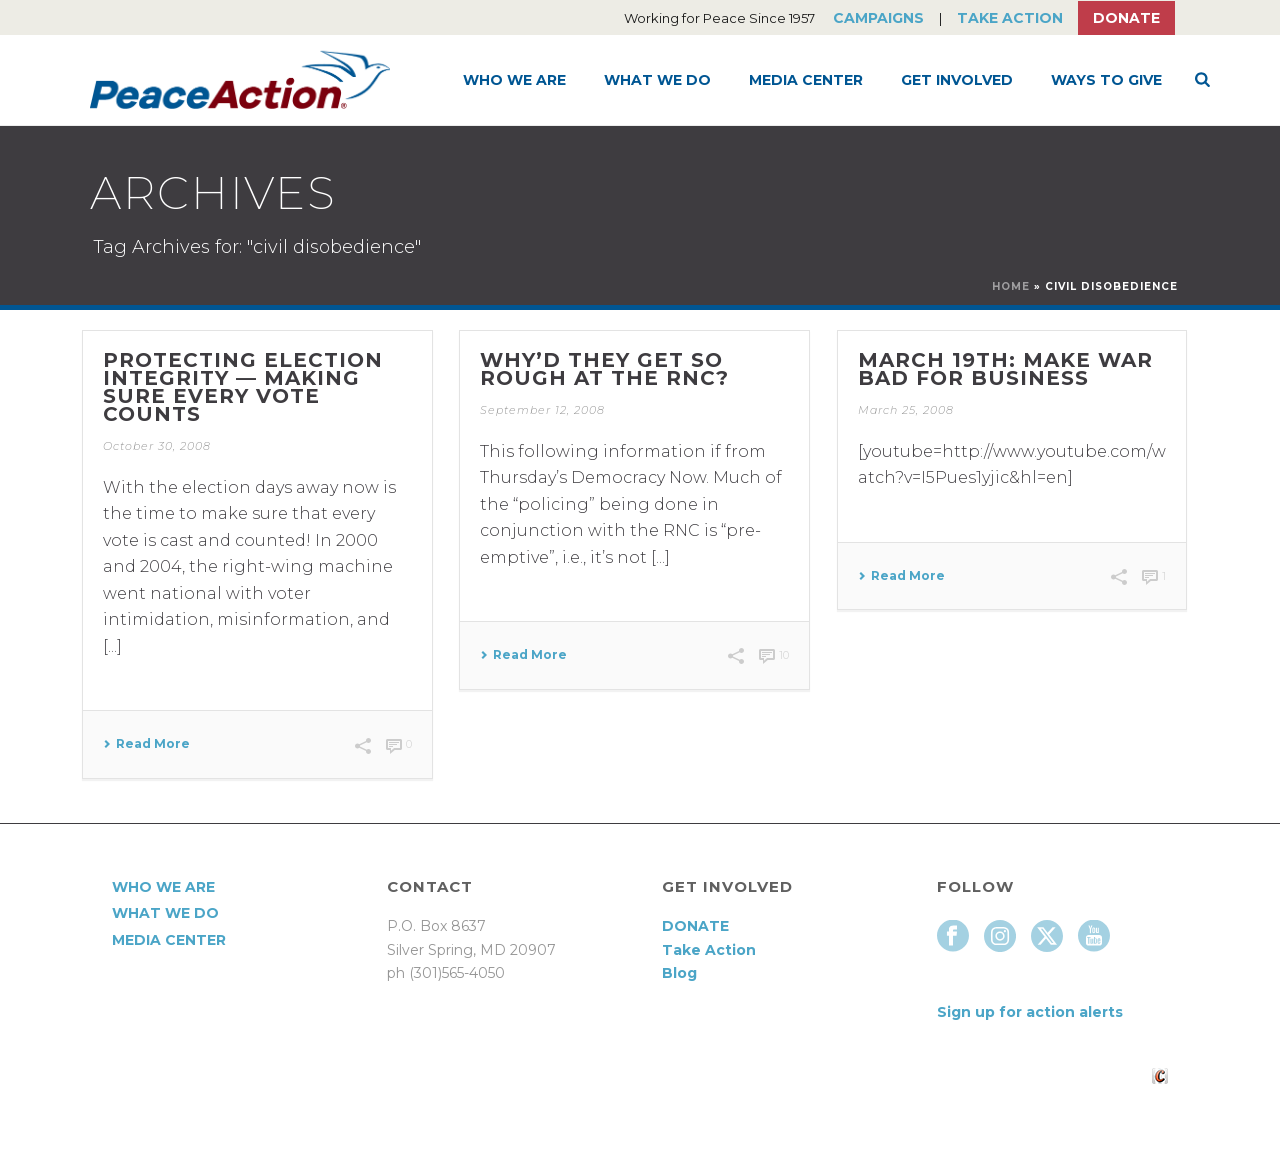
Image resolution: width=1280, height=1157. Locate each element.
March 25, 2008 (906, 410)
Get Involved (957, 80)
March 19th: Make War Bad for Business (1005, 369)
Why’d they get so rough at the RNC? (604, 369)
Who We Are (514, 80)
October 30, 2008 (157, 446)
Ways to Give (1106, 80)
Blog (679, 973)
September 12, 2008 (542, 410)
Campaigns (878, 18)
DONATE (695, 926)
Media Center (806, 80)
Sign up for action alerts (1030, 1012)
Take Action (1010, 18)
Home (1011, 286)
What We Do (657, 80)
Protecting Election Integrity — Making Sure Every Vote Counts (243, 387)
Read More (146, 744)
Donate (1126, 18)
